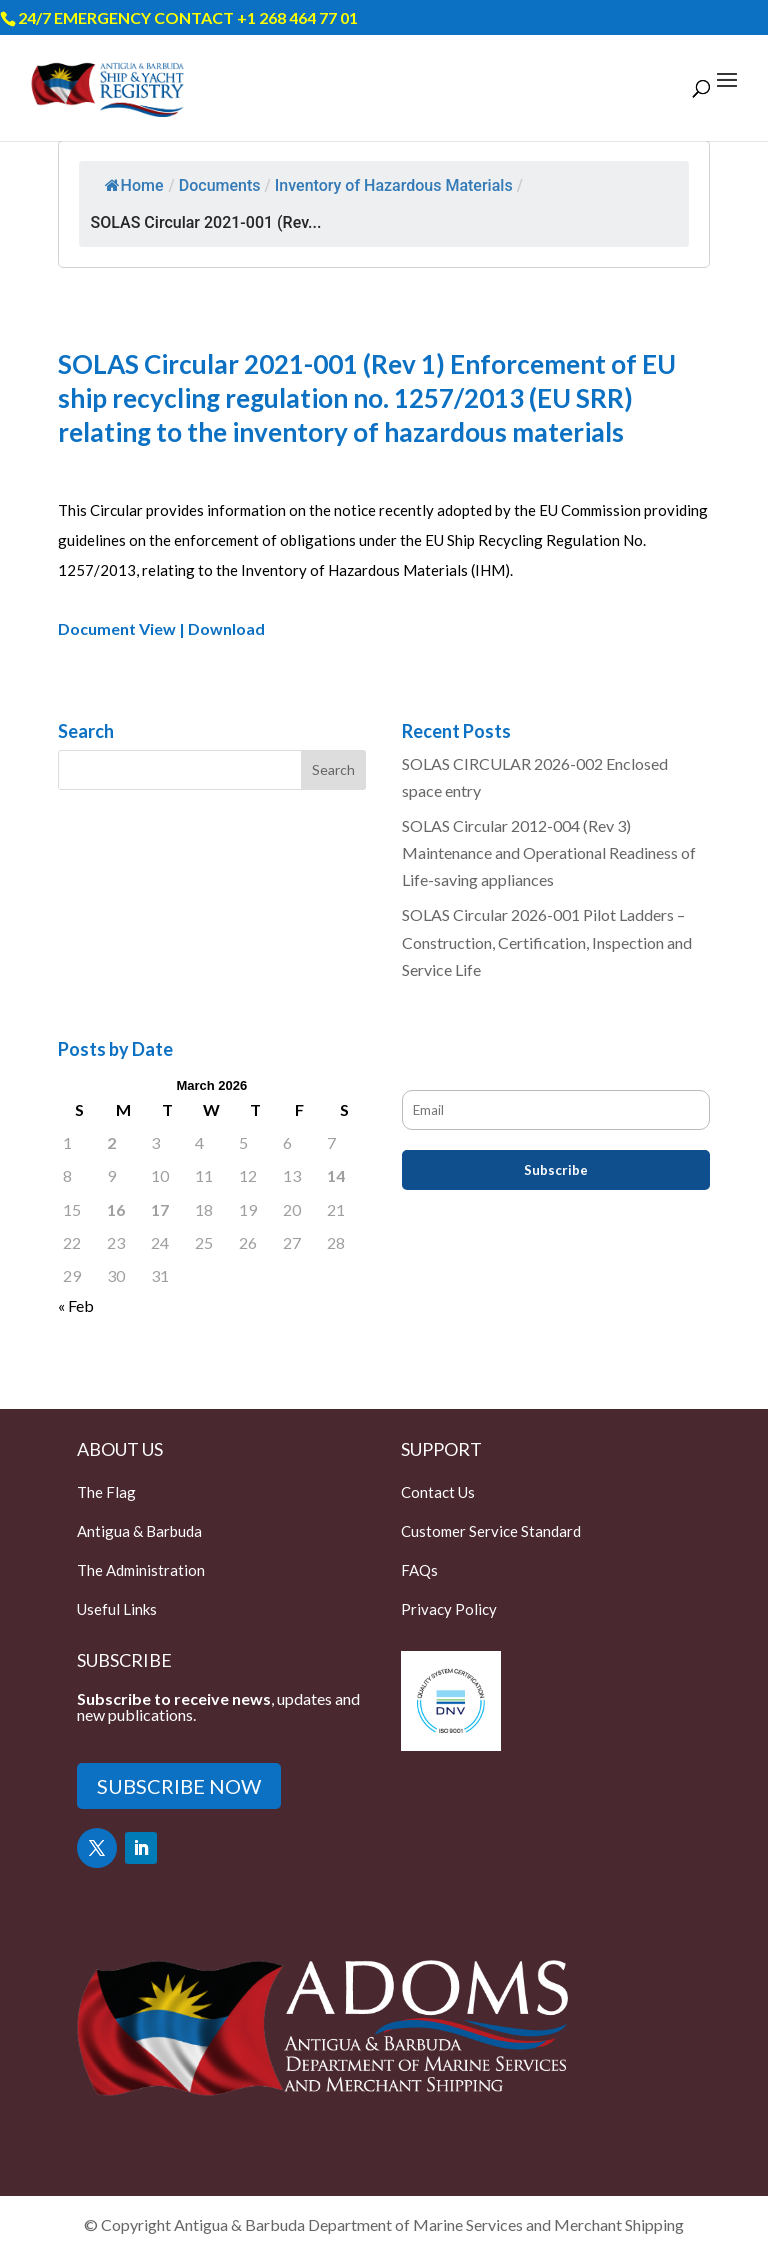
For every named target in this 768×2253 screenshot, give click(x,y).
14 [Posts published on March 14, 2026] (336, 1175)
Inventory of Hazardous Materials (394, 185)
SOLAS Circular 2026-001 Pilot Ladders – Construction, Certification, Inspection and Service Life (547, 941)
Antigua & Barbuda (139, 1531)
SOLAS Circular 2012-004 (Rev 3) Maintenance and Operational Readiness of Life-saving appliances (549, 852)
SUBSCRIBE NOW (179, 1786)
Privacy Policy (449, 1609)
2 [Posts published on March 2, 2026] (111, 1142)
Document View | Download (161, 628)
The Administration (141, 1570)
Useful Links (117, 1609)
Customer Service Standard (491, 1531)
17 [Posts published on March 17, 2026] (160, 1209)
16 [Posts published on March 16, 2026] (116, 1209)
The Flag (106, 1492)
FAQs (419, 1570)
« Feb (76, 1305)
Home (134, 185)
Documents (220, 185)
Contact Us (438, 1492)
